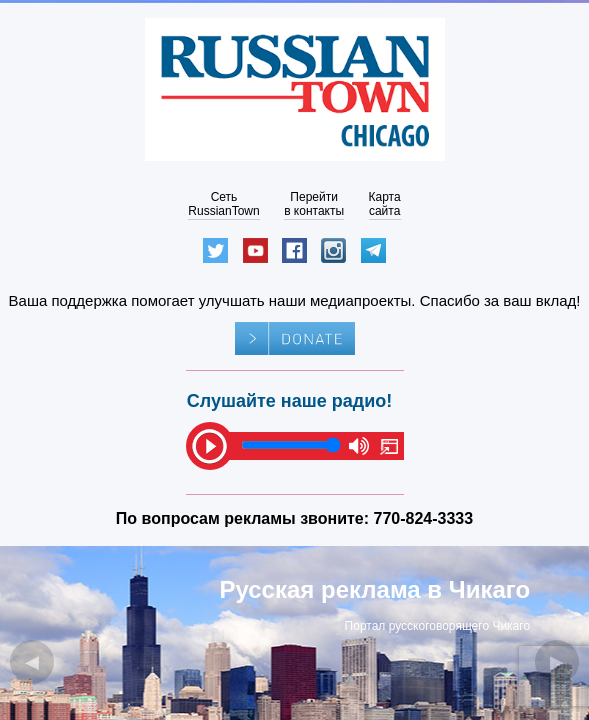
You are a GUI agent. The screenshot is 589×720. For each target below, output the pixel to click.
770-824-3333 (424, 518)
